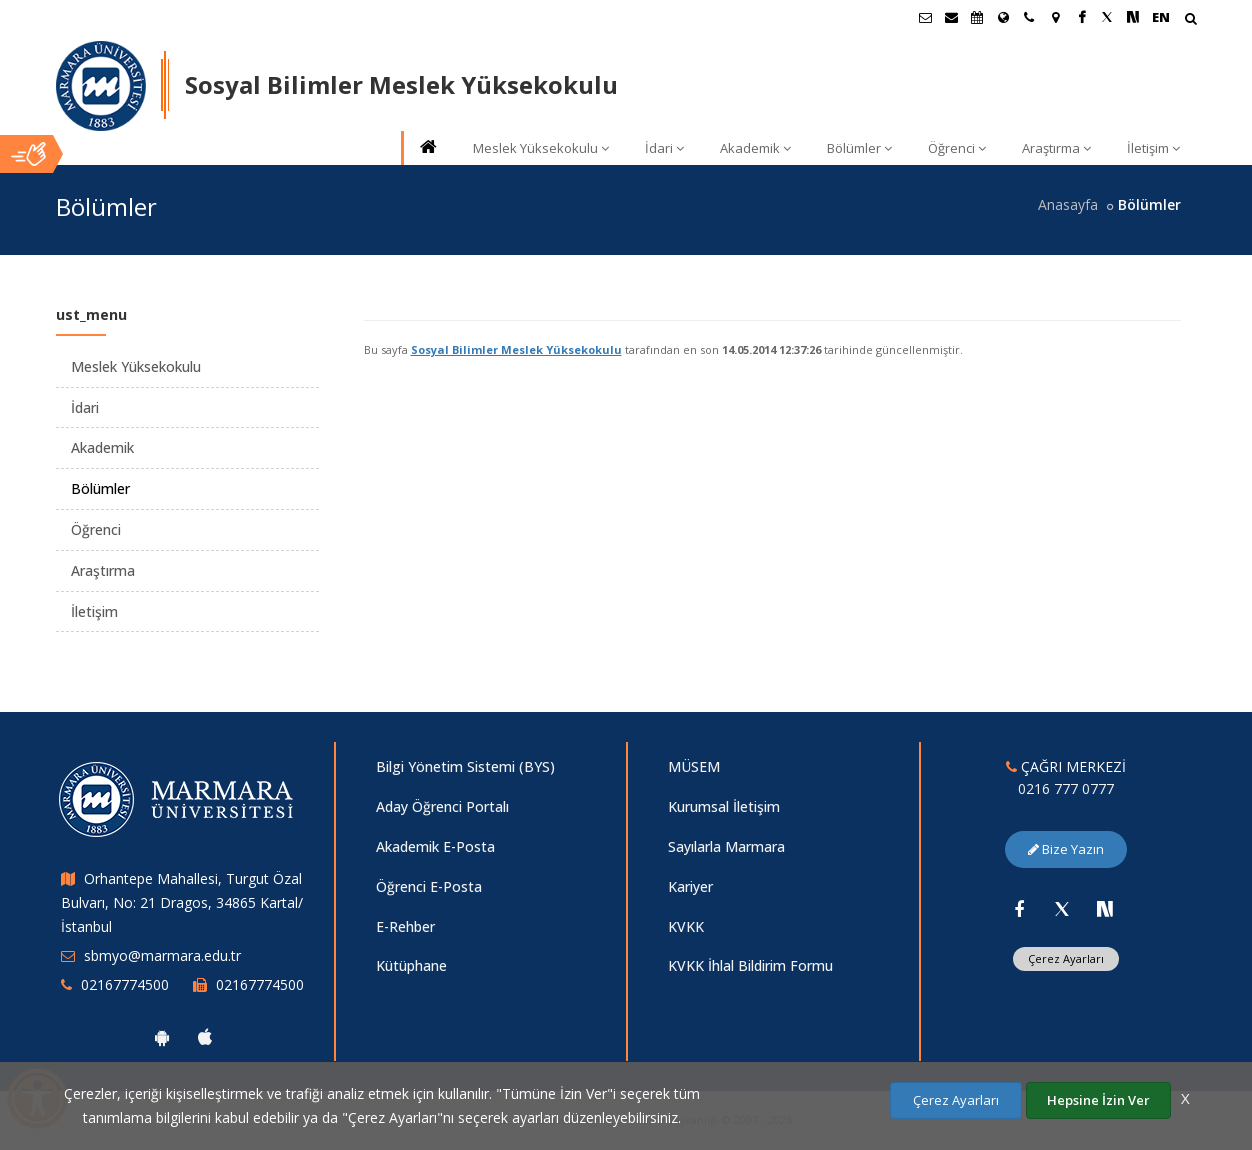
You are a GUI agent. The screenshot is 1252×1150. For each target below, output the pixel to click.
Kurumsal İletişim (724, 806)
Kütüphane (411, 965)
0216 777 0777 (1066, 788)
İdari (664, 148)
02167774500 (125, 984)
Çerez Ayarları (1066, 958)
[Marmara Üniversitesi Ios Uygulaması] (205, 1037)
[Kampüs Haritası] (1055, 17)
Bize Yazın (1066, 849)
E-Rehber (405, 926)
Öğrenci (957, 148)
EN (1161, 17)
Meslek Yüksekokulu (541, 148)
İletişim (1153, 148)
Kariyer (690, 886)
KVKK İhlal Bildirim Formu (750, 965)
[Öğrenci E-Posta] (925, 17)
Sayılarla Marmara (726, 846)
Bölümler (859, 148)
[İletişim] (1029, 17)
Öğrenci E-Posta (429, 886)
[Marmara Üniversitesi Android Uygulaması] (162, 1037)
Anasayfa (1068, 204)
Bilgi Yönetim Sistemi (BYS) (465, 766)
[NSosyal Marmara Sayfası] (1133, 17)
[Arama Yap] (1190, 20)
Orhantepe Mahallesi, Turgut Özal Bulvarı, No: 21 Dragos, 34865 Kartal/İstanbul (182, 902)
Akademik (755, 148)
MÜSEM (694, 766)
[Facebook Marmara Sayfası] (1081, 17)
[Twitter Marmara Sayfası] (1107, 17)
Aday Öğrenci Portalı (442, 806)
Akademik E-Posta (435, 846)
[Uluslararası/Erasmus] (1003, 17)
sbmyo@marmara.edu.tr (162, 955)
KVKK (686, 926)
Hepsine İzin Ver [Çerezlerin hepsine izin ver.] (1098, 1100)
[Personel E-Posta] (951, 17)
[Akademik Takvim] (977, 17)
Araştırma (1056, 148)
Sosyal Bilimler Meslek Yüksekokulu (516, 349)
